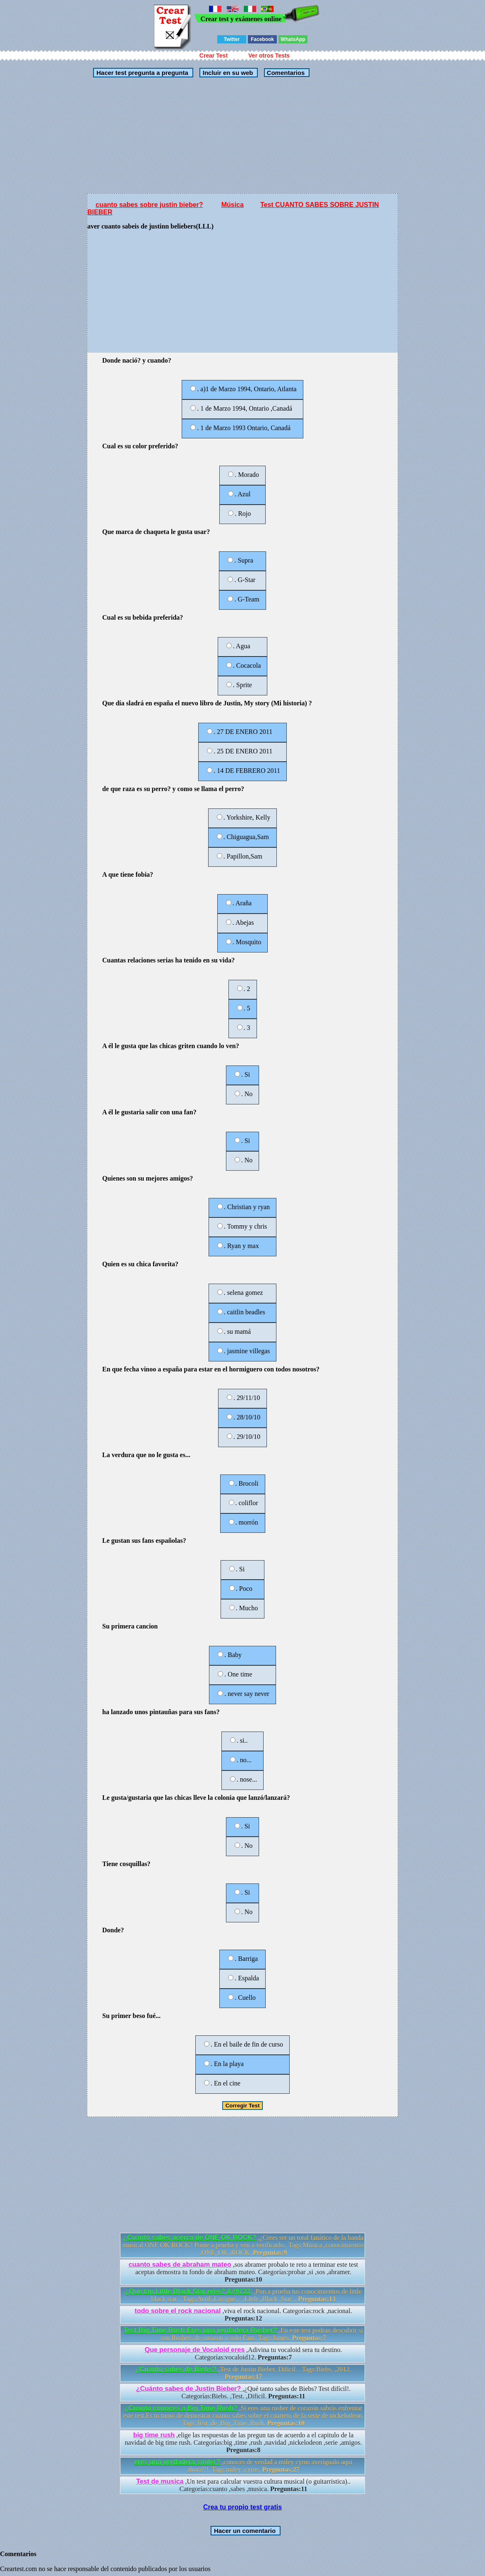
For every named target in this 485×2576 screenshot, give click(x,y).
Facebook (262, 39)
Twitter (232, 39)
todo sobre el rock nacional (177, 2310)
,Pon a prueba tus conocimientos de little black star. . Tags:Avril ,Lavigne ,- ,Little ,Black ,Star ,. (243, 2295)
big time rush (154, 2435)
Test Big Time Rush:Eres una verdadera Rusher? (200, 2330)
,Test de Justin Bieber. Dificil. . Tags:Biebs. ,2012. (243, 2373)
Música (232, 204)
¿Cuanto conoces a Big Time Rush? (181, 2408)
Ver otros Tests (269, 55)
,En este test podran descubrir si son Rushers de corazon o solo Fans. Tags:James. (243, 2334)
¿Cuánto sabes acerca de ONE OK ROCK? (190, 2237)
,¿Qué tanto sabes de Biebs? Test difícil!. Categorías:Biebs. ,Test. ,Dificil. (243, 2392)
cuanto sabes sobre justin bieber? (149, 204)
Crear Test (213, 55)
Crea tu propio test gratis (242, 2507)
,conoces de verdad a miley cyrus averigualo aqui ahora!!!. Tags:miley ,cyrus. (243, 2465)
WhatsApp (293, 39)
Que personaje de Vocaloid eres (194, 2349)
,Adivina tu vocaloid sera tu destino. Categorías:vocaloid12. (243, 2353)
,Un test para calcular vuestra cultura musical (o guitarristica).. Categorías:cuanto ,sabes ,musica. (243, 2485)
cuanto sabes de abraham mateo (180, 2264)
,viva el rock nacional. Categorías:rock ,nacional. (243, 2314)
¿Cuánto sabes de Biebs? (176, 2369)
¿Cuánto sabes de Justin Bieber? (189, 2388)
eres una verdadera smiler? (177, 2461)
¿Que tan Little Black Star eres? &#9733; (188, 2291)
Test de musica (159, 2481)
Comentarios (285, 72)
